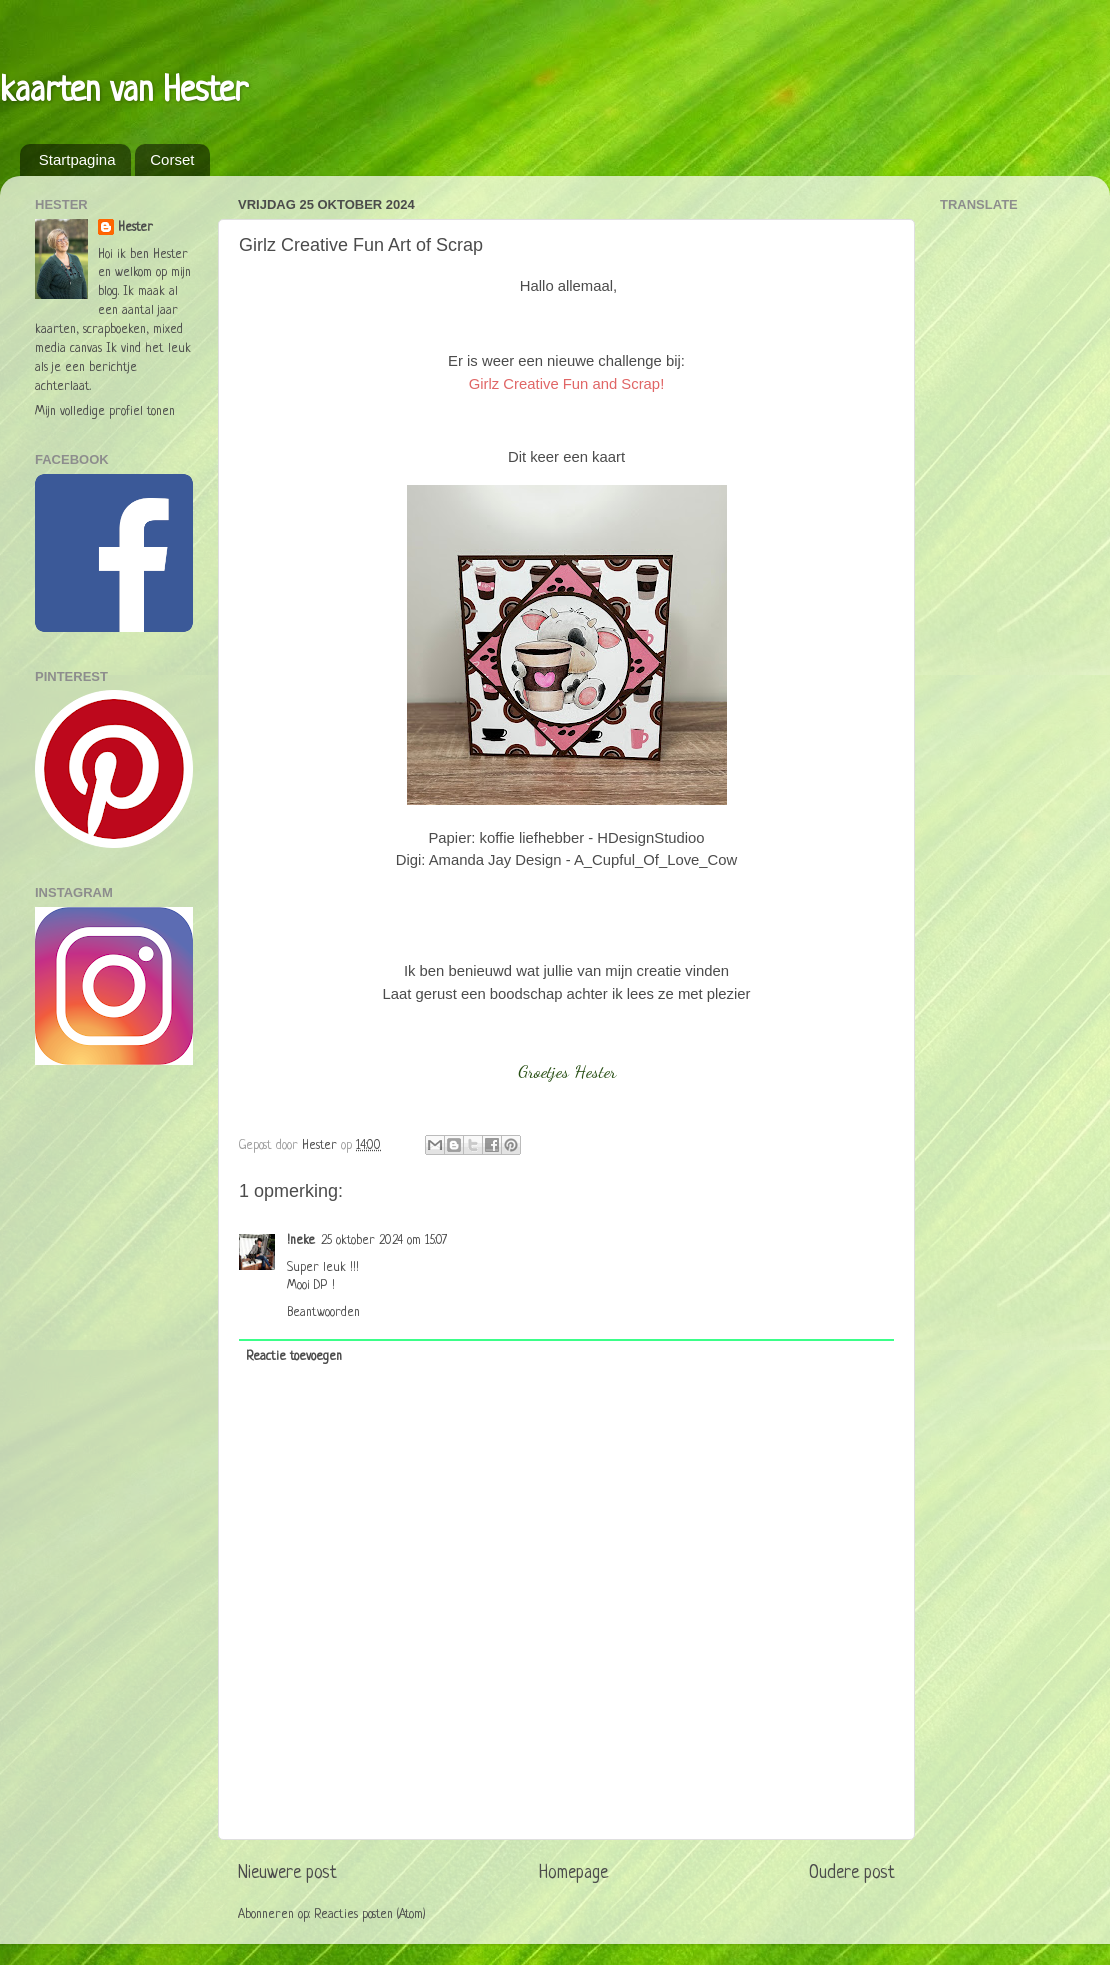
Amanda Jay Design (495, 860)
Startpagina (77, 159)
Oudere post (852, 1873)
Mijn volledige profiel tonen (105, 412)
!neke (301, 1241)
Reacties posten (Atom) (370, 1915)
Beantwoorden (323, 1313)
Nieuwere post (287, 1873)
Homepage (573, 1873)
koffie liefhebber (532, 838)
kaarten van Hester (124, 92)
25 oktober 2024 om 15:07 (384, 1241)
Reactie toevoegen (294, 1357)
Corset (172, 159)
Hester (135, 228)
